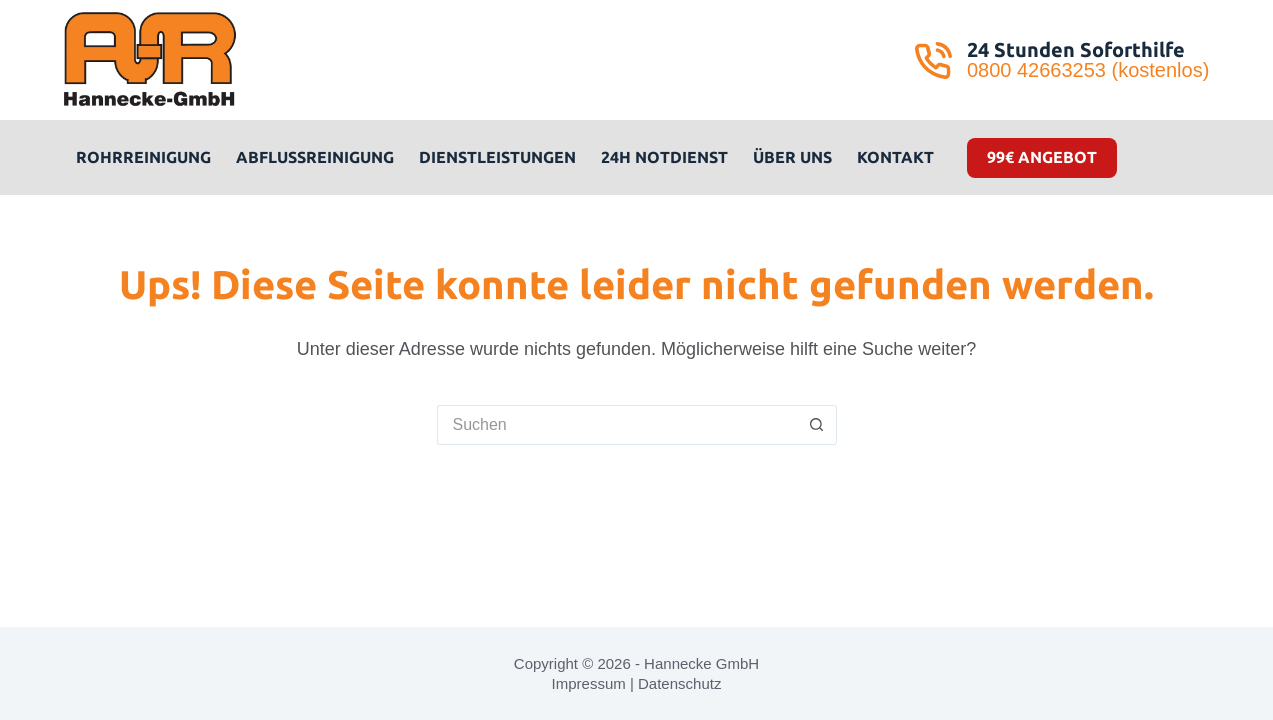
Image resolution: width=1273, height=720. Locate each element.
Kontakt (895, 157)
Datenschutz (679, 683)
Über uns (792, 157)
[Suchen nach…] (617, 425)
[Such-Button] (817, 425)
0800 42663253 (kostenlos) (1088, 70)
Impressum (589, 683)
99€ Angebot (1042, 157)
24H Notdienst (664, 157)
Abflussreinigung (315, 157)
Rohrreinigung (143, 157)
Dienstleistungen (497, 157)
